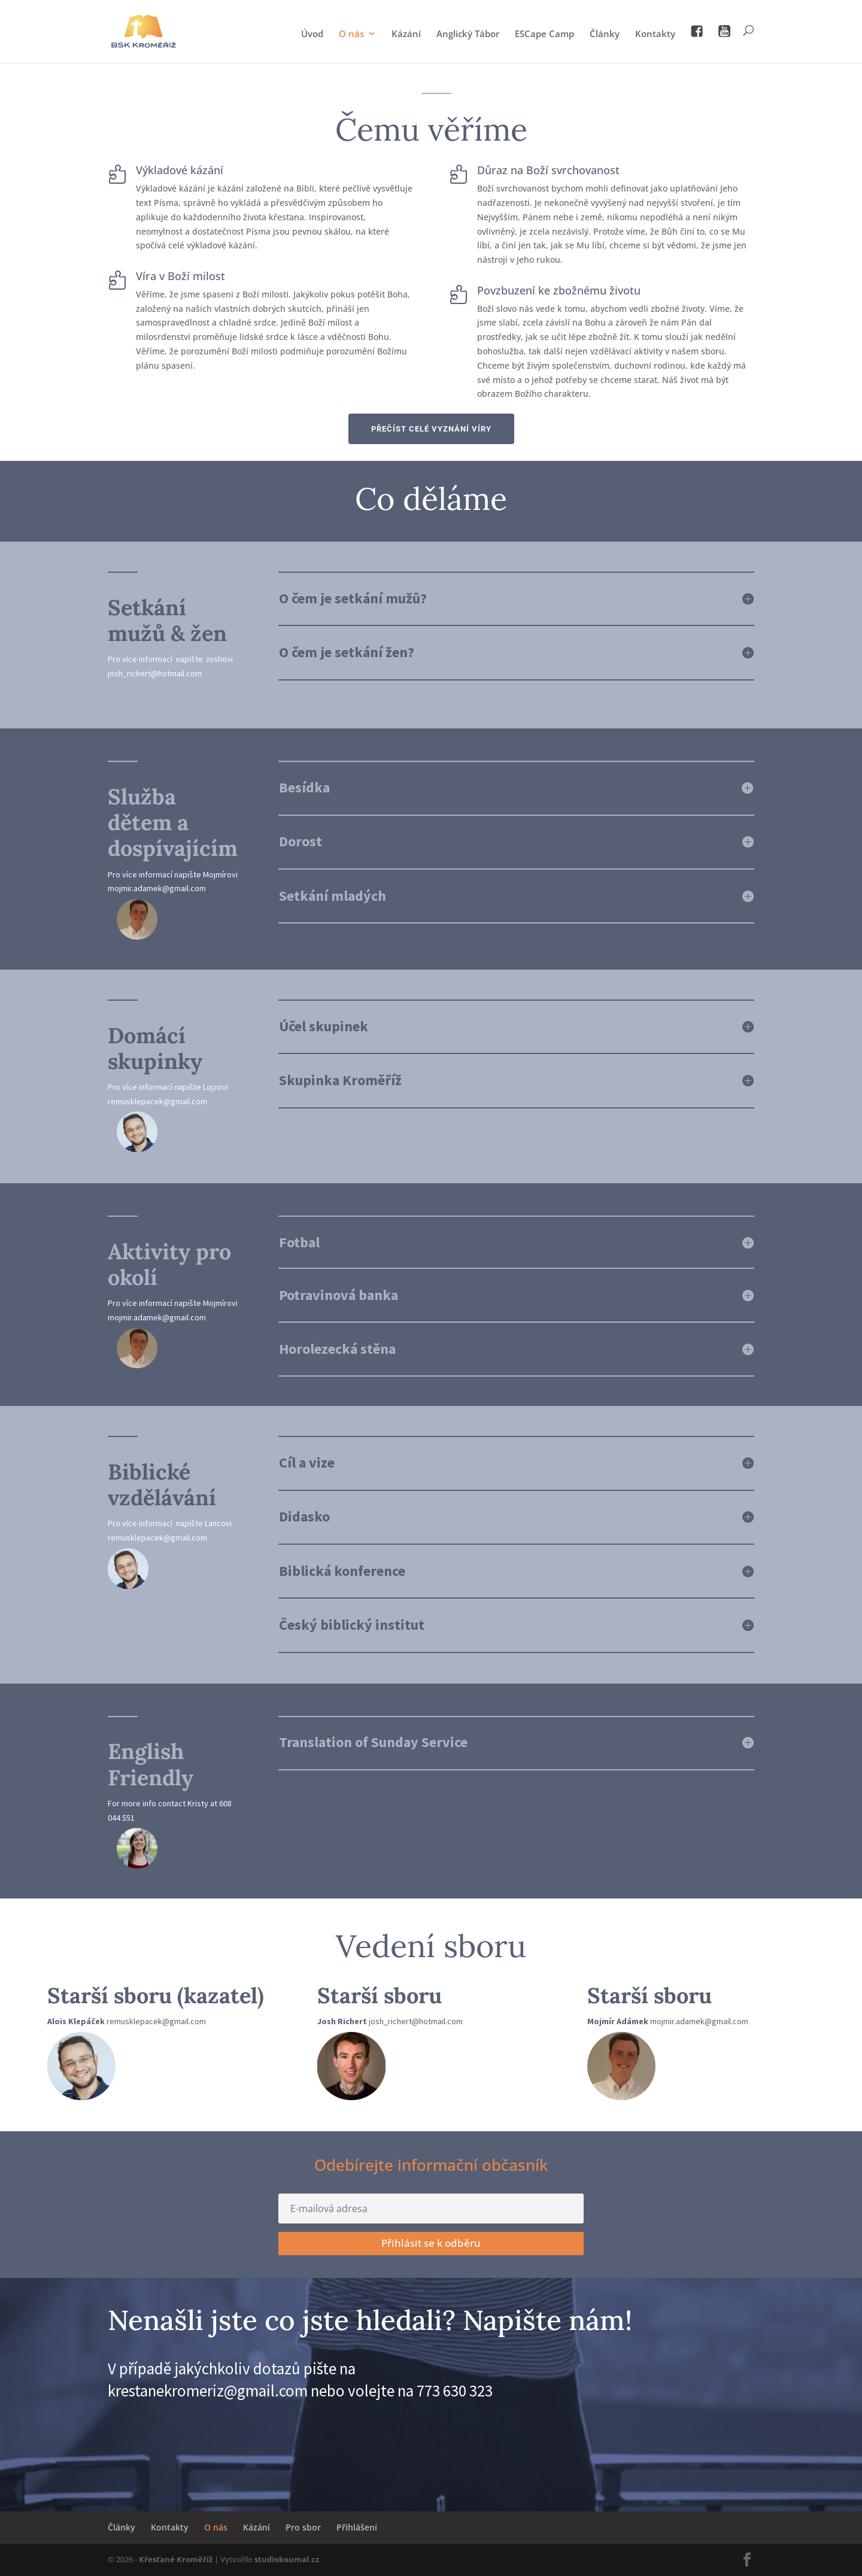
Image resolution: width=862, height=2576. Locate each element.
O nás (351, 34)
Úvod (312, 34)
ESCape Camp (544, 34)
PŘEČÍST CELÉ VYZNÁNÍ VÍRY (431, 428)
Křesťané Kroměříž (176, 2559)
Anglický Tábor (467, 34)
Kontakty (655, 34)
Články (605, 34)
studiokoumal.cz (286, 2559)
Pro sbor (303, 2527)
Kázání (406, 34)
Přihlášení (356, 2527)
